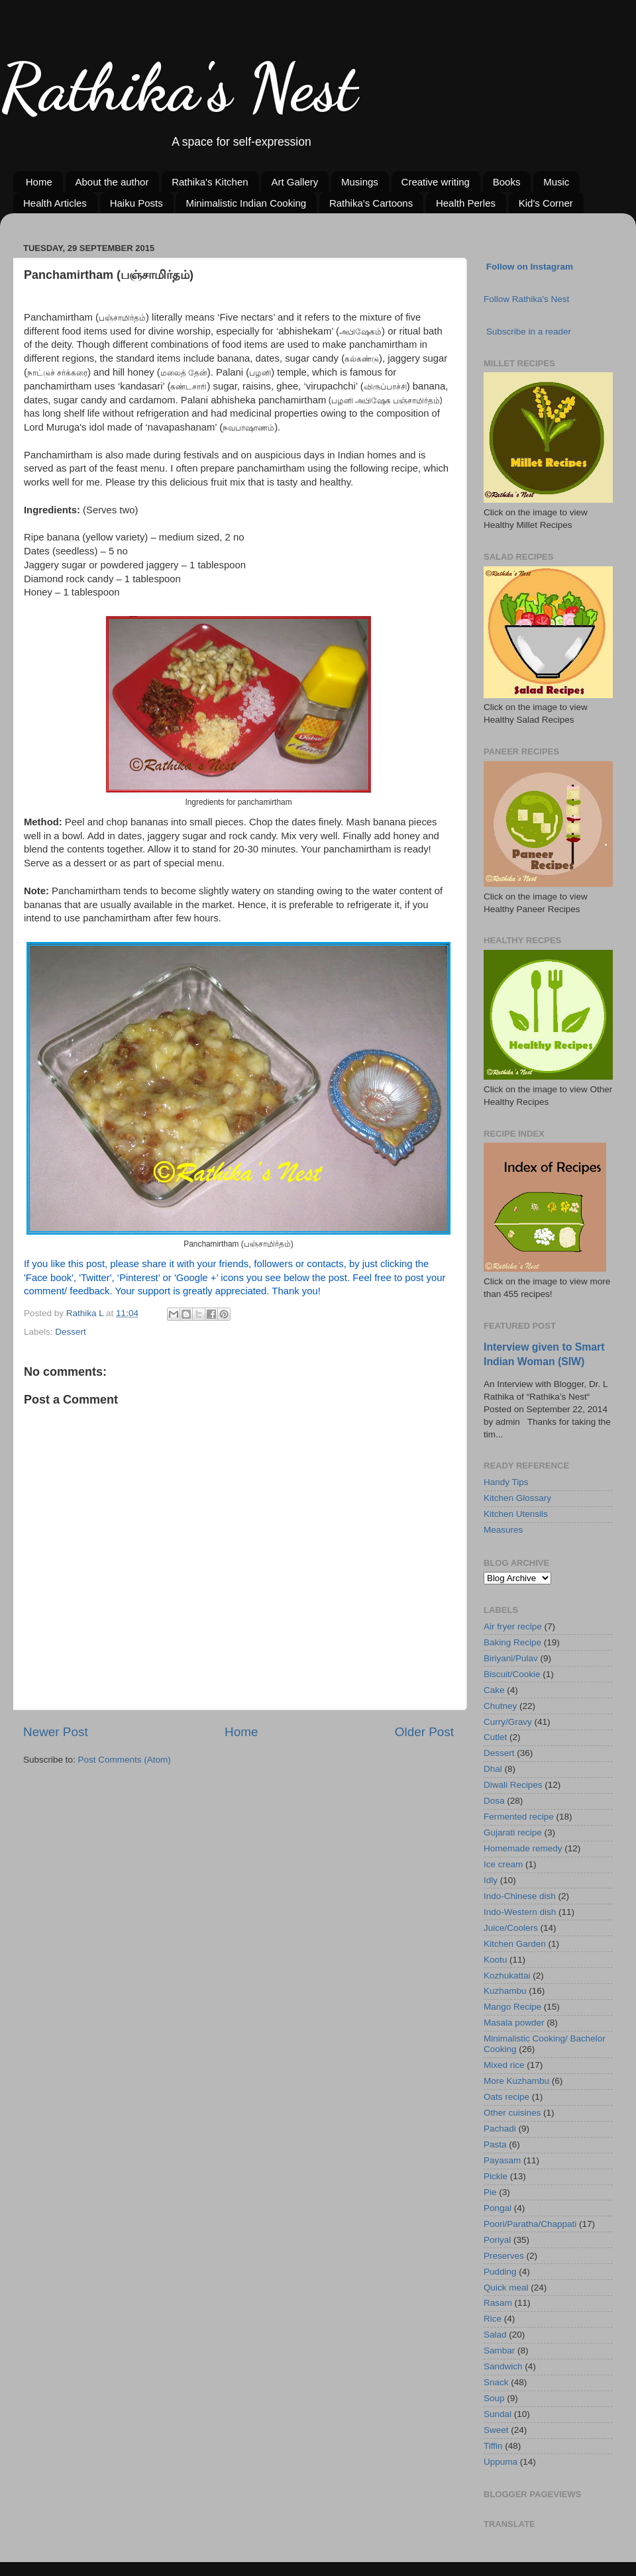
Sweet (496, 2430)
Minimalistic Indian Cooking (246, 203)
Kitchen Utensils (516, 1514)
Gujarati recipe (513, 1832)
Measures (503, 1530)
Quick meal (506, 2288)
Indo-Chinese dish (520, 1896)
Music (556, 181)
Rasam (498, 2303)
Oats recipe (506, 2097)
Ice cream (503, 1864)
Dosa (494, 1801)
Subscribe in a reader (528, 331)
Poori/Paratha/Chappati (530, 2224)
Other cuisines (512, 2113)
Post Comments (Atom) (124, 1760)
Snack (496, 2382)
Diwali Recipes (513, 1785)
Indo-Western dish (520, 1912)
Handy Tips (506, 1482)
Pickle (495, 2176)
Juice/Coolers (511, 1928)
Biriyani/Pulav (511, 1658)
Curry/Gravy (508, 1722)
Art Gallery (294, 181)
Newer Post (55, 1732)
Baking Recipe (512, 1642)
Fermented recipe (519, 1817)
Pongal (497, 2208)
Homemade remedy (523, 1848)
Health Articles (55, 203)
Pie (490, 2192)
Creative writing (435, 181)
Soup (494, 2398)
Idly (491, 1880)
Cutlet (495, 1737)
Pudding (500, 2272)
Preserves (504, 2256)
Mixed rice (504, 2065)
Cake (494, 1690)
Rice (493, 2319)
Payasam (502, 2160)
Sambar (499, 2350)
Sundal (497, 2414)
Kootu (495, 1960)
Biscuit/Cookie (512, 1674)
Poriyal (497, 2240)
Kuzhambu (505, 1991)
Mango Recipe (512, 2007)
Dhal (493, 1769)
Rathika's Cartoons (371, 203)
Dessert (70, 1332)
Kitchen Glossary (517, 1498)
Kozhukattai (507, 1976)
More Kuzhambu (516, 2081)
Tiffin (493, 2446)
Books (507, 181)
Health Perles (466, 203)
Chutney (500, 1706)
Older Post (424, 1732)
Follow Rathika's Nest (526, 299)
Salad (495, 2335)
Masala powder (514, 2023)
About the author (112, 181)
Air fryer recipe (513, 1626)
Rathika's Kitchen (210, 181)
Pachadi (500, 2129)
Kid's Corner (546, 203)
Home (39, 181)
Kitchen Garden (515, 1944)
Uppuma (500, 2462)
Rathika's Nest (178, 87)
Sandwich (503, 2366)
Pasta (495, 2144)
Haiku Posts (136, 203)
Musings (359, 181)
